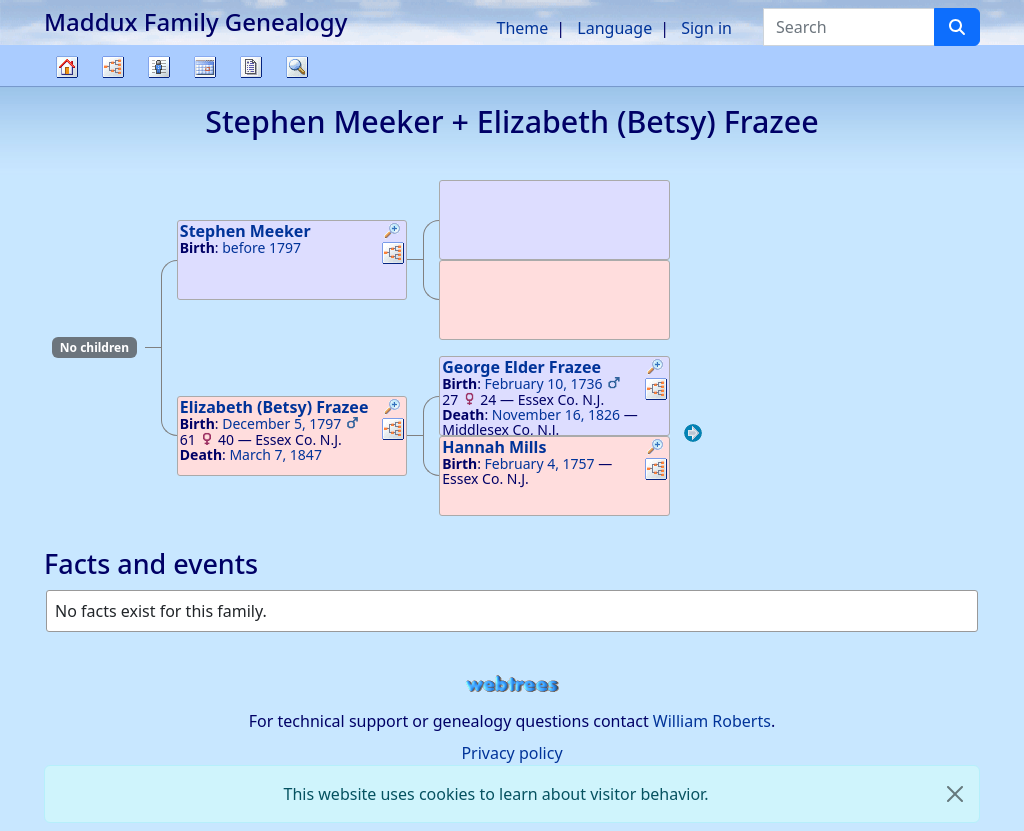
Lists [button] (159, 67)
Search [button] (297, 67)
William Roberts (712, 721)
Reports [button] (251, 67)
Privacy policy (511, 753)
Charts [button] (113, 67)
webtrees (512, 684)
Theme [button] (523, 28)
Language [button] (614, 28)
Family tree (67, 85)
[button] (393, 233)
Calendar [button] (205, 67)
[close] (955, 794)
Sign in (706, 28)
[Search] (957, 27)
